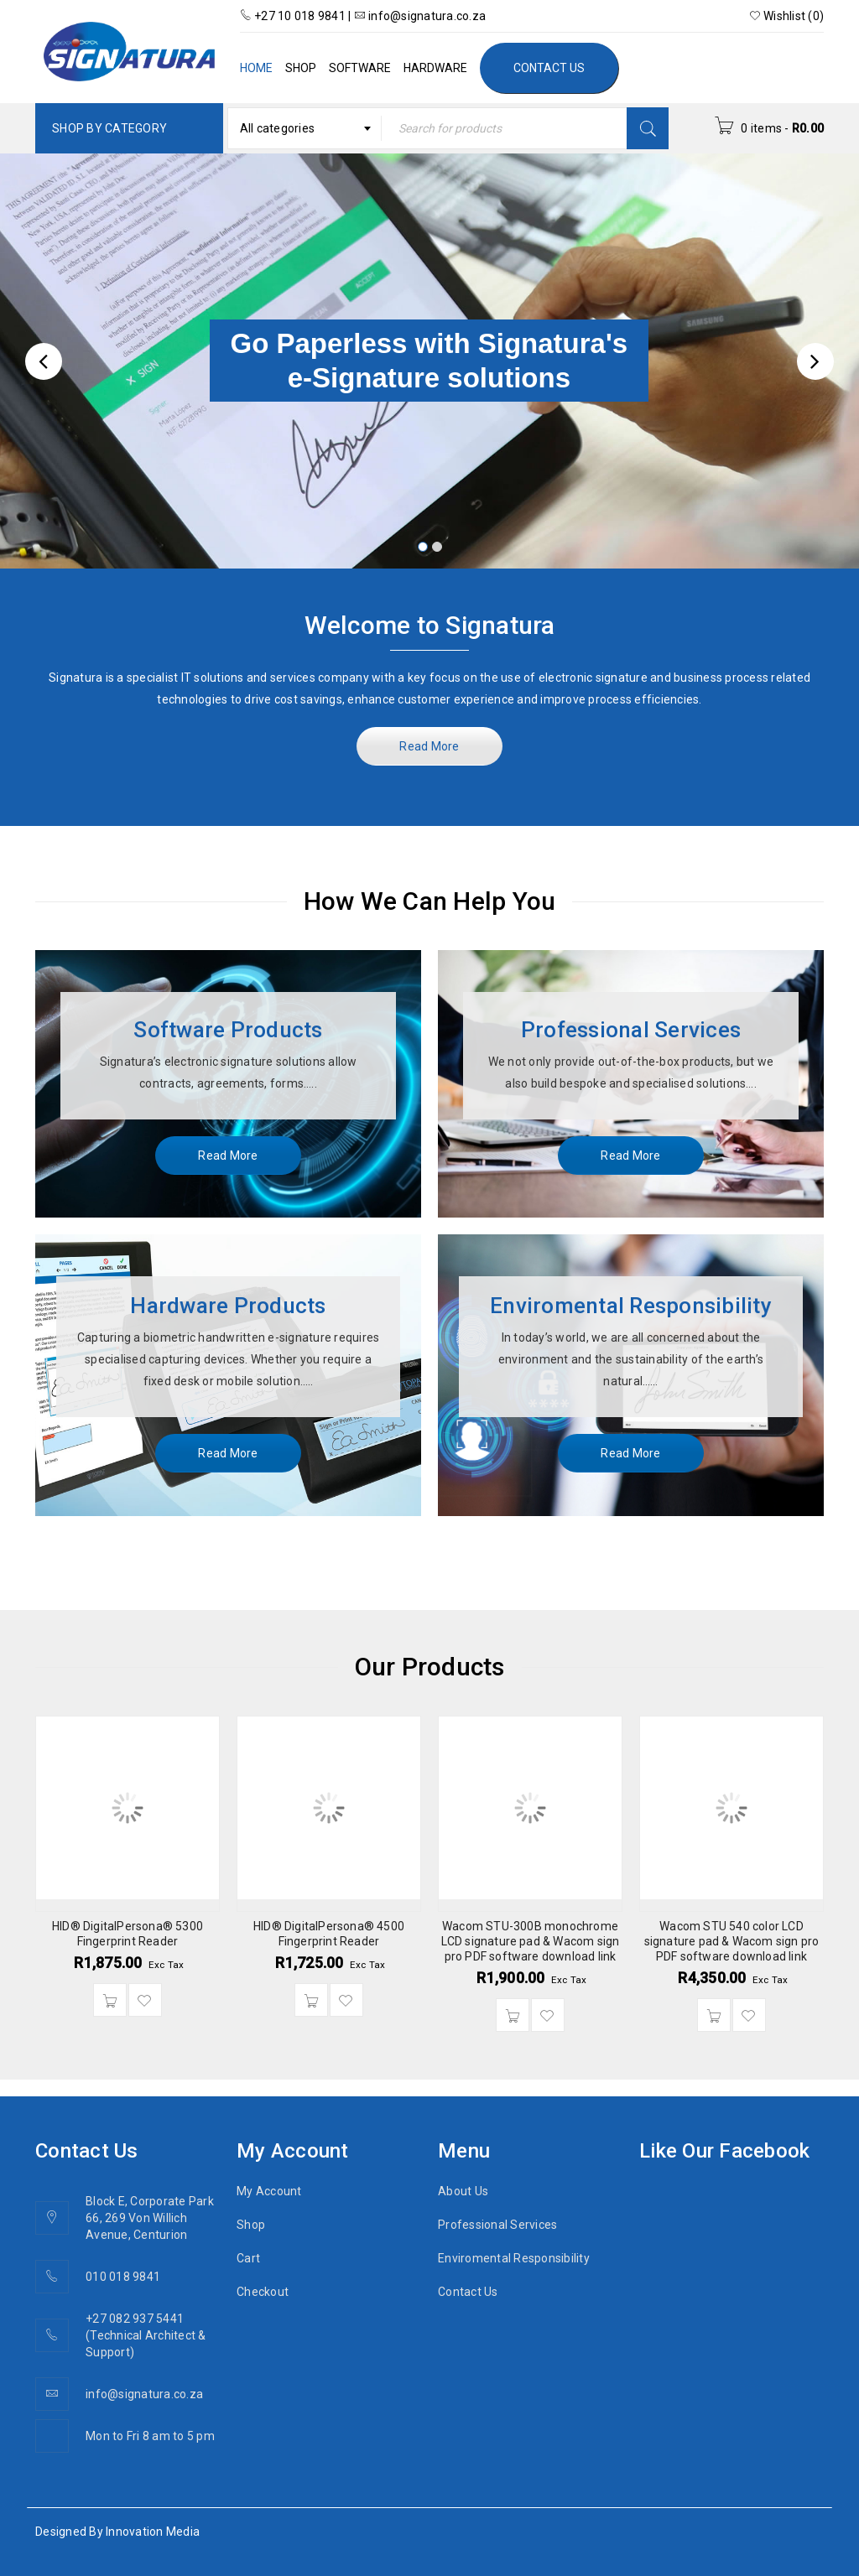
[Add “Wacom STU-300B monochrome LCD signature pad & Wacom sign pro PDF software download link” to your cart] (512, 2015)
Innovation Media (153, 2531)
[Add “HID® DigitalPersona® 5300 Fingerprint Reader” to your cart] (110, 2000)
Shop (251, 2224)
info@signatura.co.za (420, 16)
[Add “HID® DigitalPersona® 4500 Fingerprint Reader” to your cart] (311, 2000)
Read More (429, 746)
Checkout (263, 2291)
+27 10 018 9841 (294, 16)
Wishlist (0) (787, 16)
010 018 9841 (123, 2276)
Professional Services (497, 2224)
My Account (269, 2191)
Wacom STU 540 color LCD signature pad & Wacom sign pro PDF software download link (732, 1941)
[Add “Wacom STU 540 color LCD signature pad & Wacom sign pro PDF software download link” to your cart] (714, 2015)
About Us (463, 2191)
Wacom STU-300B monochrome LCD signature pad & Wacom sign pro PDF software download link (530, 1941)
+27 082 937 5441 (135, 2318)
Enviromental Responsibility (514, 2258)
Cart (248, 2258)
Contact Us (468, 2291)
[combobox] (304, 128)
